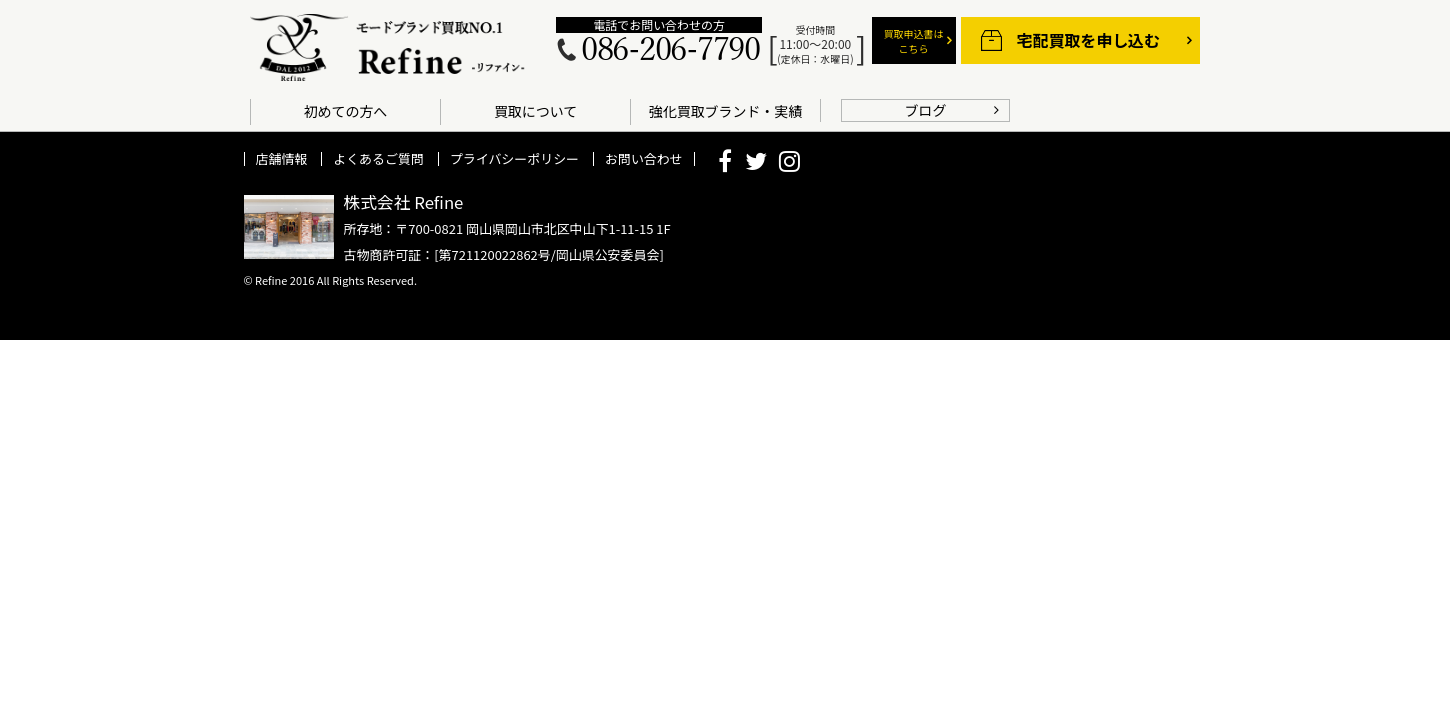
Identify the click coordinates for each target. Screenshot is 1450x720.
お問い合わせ (644, 158)
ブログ (926, 110)
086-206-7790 (670, 50)
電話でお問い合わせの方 (658, 25)
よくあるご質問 (378, 158)
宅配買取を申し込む (1088, 40)
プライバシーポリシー (514, 158)
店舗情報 (282, 158)
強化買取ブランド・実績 (725, 111)
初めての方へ (346, 111)
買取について (535, 111)
